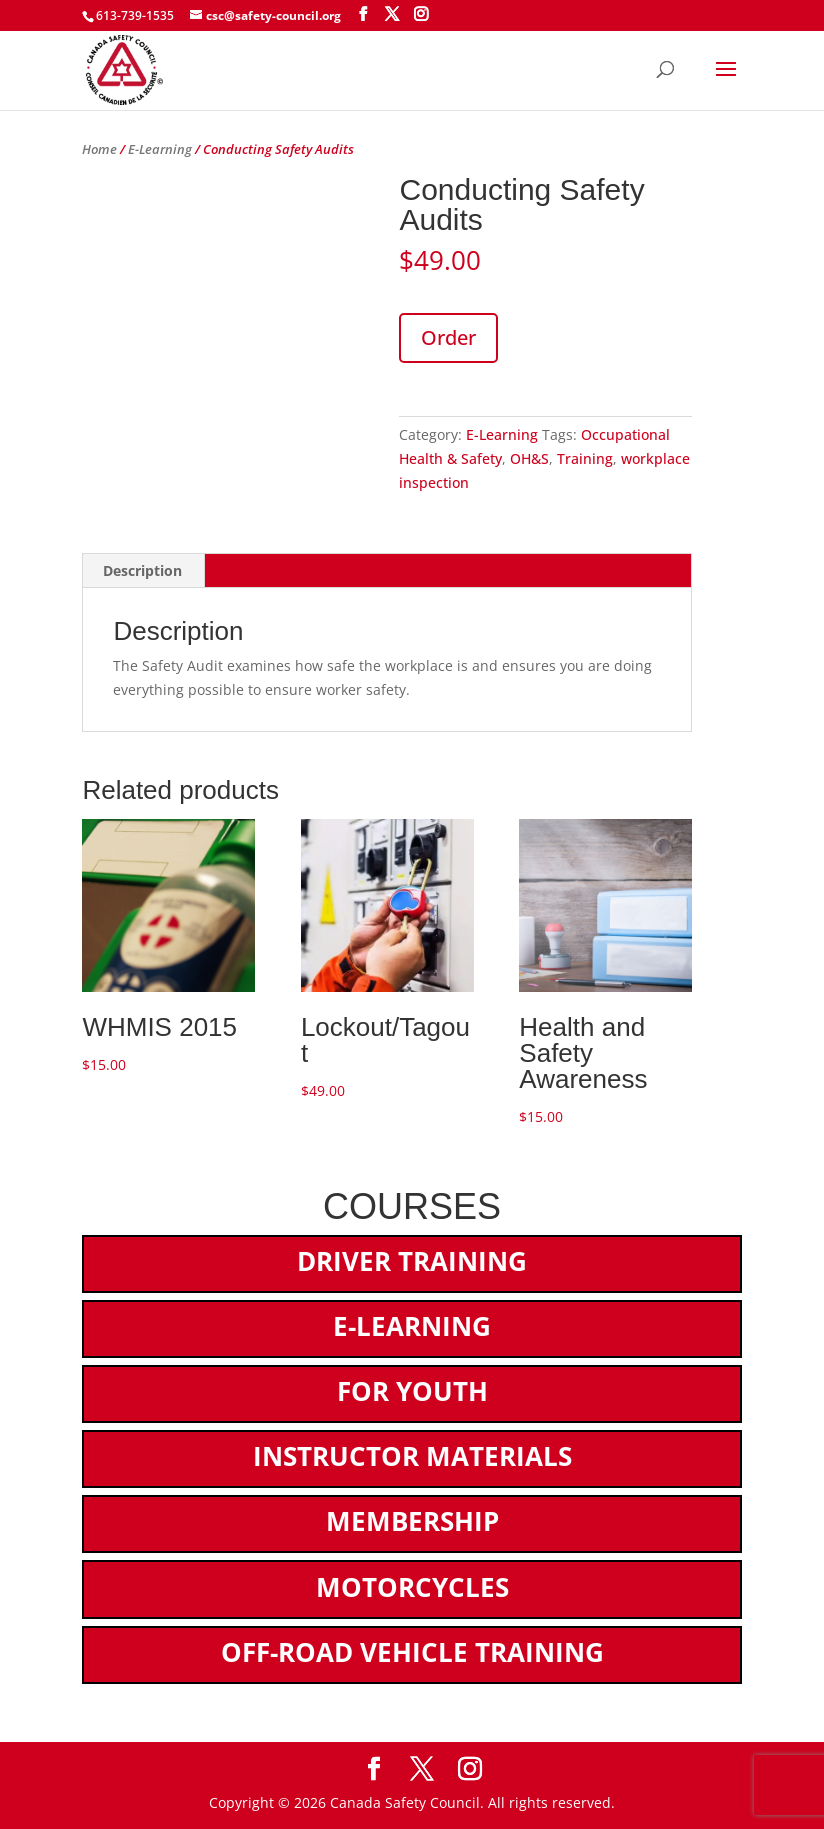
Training (585, 458)
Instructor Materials (412, 1456)
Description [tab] (142, 570)
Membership (412, 1521)
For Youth (412, 1391)
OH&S (529, 458)
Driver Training (412, 1261)
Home (99, 149)
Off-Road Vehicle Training (412, 1652)
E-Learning (160, 149)
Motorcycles (412, 1587)
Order (448, 337)
